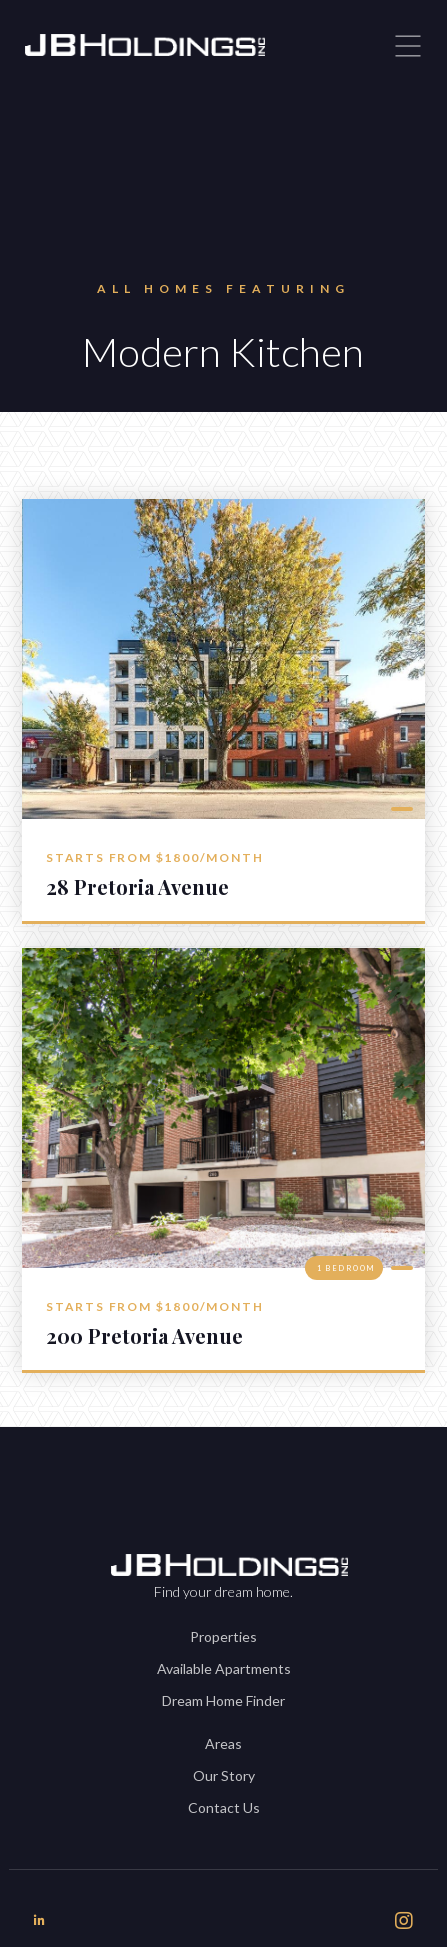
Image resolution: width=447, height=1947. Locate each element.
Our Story (224, 1775)
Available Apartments (224, 1668)
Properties (223, 1636)
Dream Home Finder (223, 1700)
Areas (223, 1743)
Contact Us (224, 1807)
